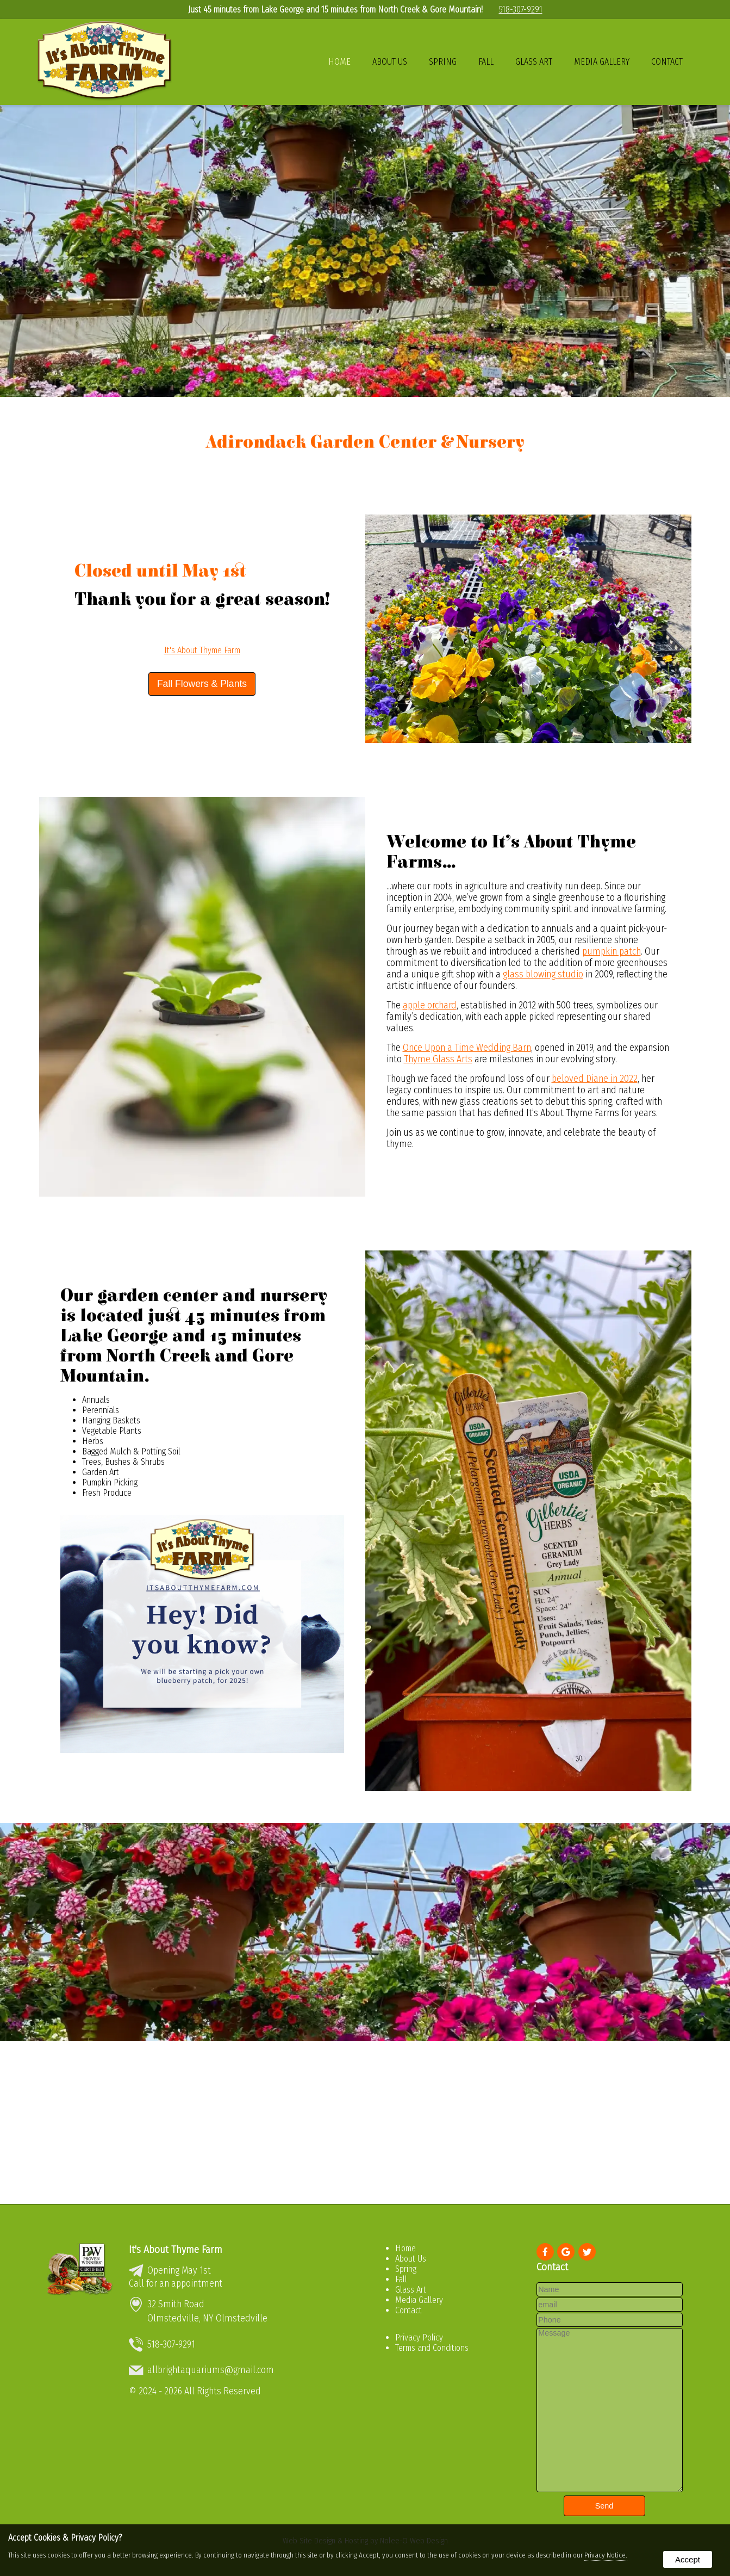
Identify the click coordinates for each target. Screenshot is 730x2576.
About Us (389, 62)
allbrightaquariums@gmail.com (210, 2370)
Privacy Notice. (605, 2555)
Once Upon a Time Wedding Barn (467, 1048)
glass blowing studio (543, 974)
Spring (443, 62)
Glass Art (533, 62)
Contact (667, 62)
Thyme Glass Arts (438, 1059)
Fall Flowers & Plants (202, 683)
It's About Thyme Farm (202, 650)
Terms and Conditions (432, 2348)
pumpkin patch (611, 951)
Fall (486, 62)
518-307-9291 (520, 9)
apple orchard (430, 1005)
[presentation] (546, 2252)
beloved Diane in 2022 (595, 1079)
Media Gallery (601, 62)
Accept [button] (687, 2559)
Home (339, 62)
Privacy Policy (419, 2337)
